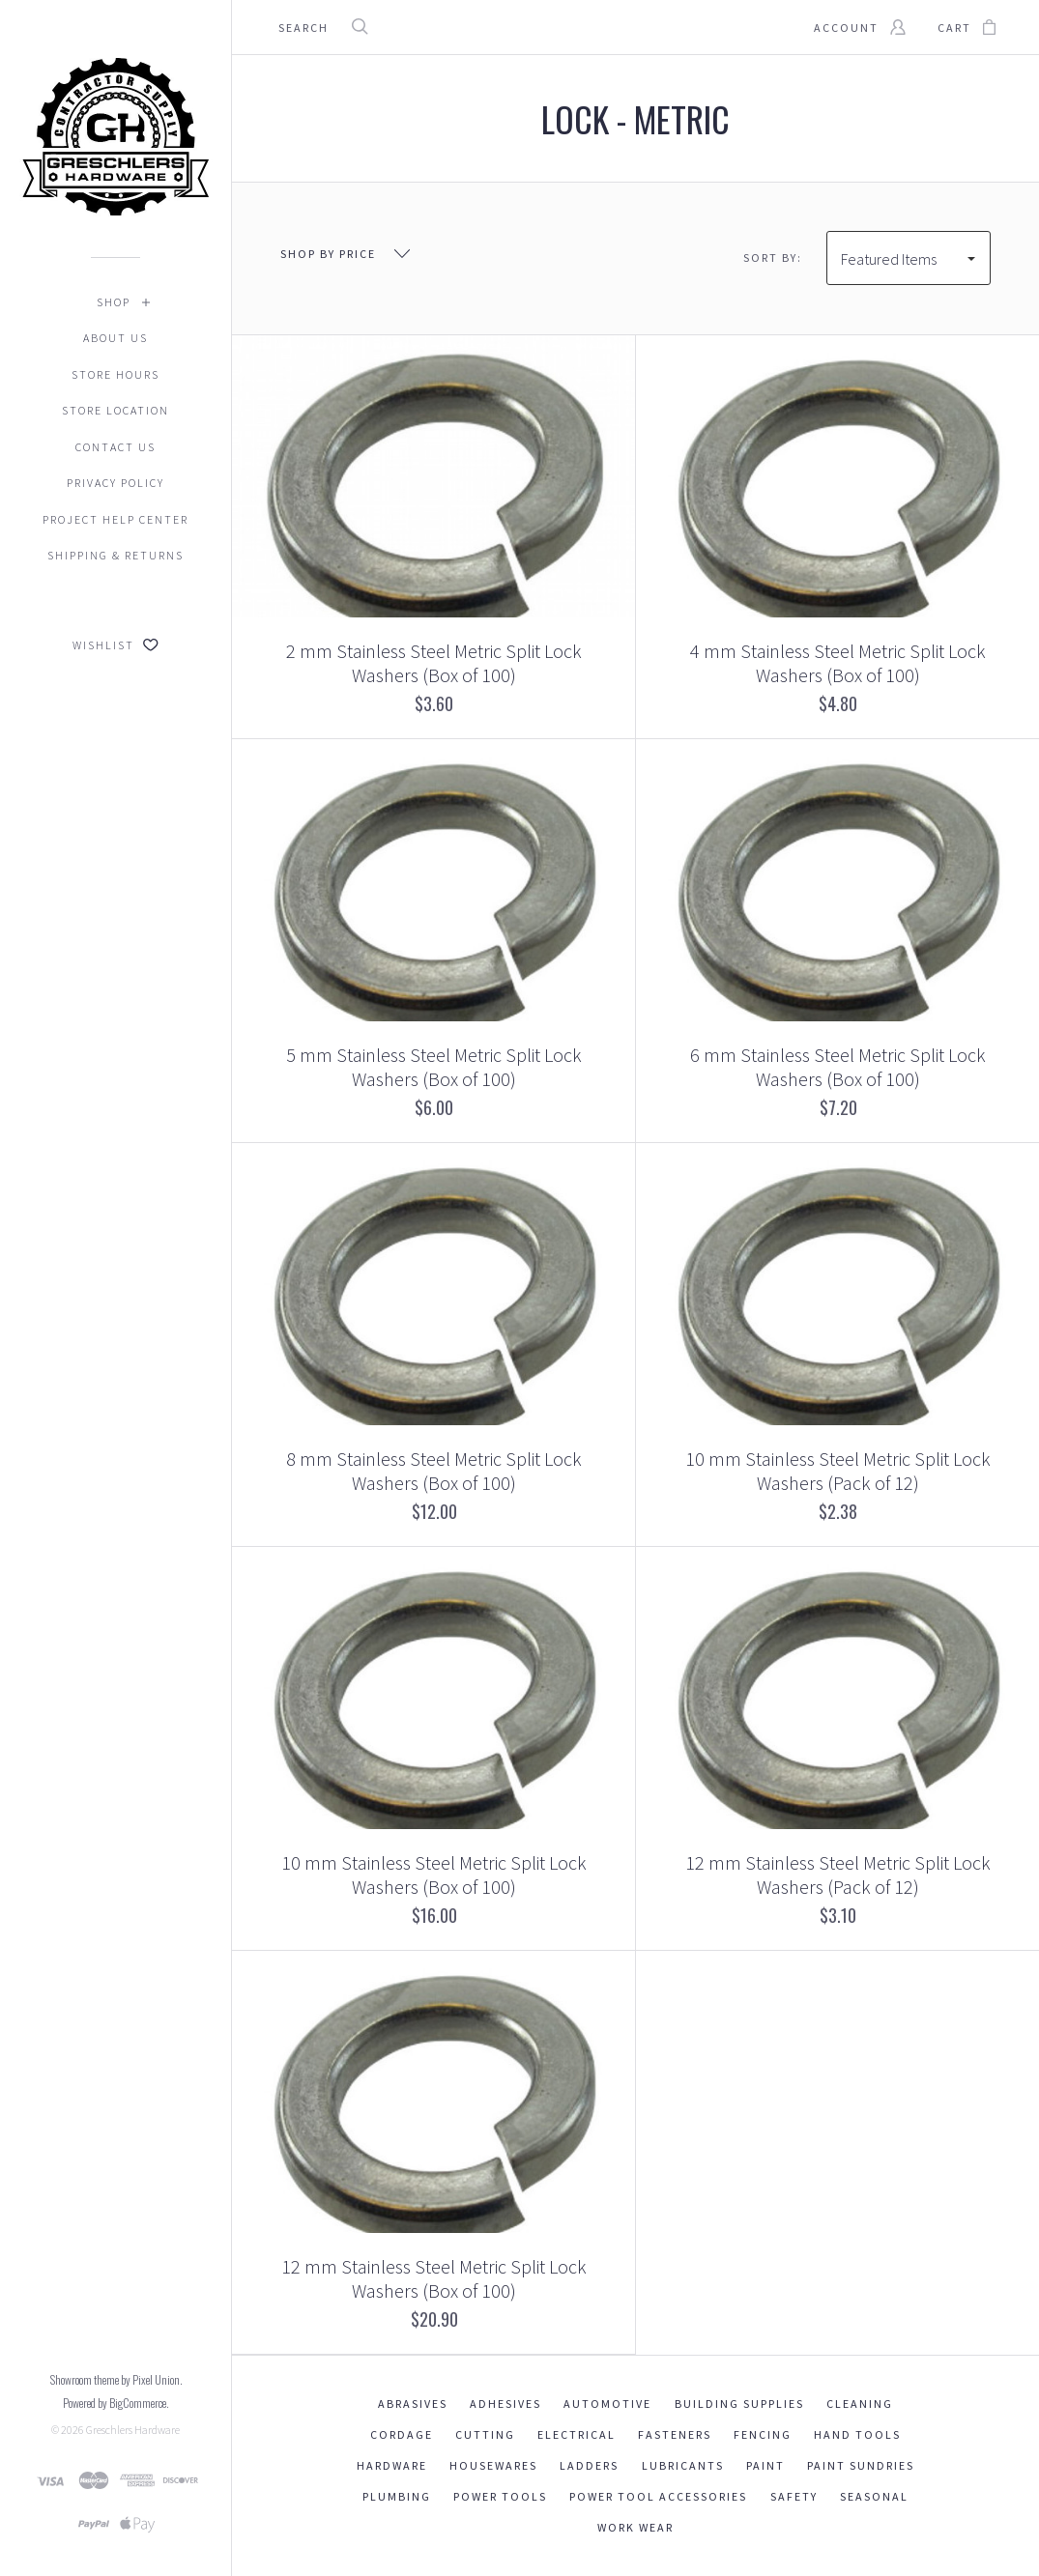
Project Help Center (115, 519)
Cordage (401, 2434)
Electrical (576, 2434)
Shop (113, 302)
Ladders (589, 2465)
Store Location (115, 410)
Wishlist (115, 645)
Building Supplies (739, 2403)
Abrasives (412, 2403)
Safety (794, 2496)
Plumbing (396, 2496)
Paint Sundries (860, 2465)
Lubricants (683, 2465)
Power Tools (500, 2496)
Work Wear (635, 2527)
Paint (765, 2465)
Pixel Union (156, 2379)
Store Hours (115, 374)
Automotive (607, 2403)
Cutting (485, 2434)
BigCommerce (137, 2402)
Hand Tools (857, 2434)
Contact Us (115, 447)
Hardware (392, 2465)
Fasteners (674, 2434)
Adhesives (505, 2403)
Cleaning (859, 2403)
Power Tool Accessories (658, 2496)
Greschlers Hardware (133, 2429)
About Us (115, 337)
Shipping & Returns (115, 555)
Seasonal (874, 2496)
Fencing (763, 2434)
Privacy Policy (115, 482)
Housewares (493, 2465)
